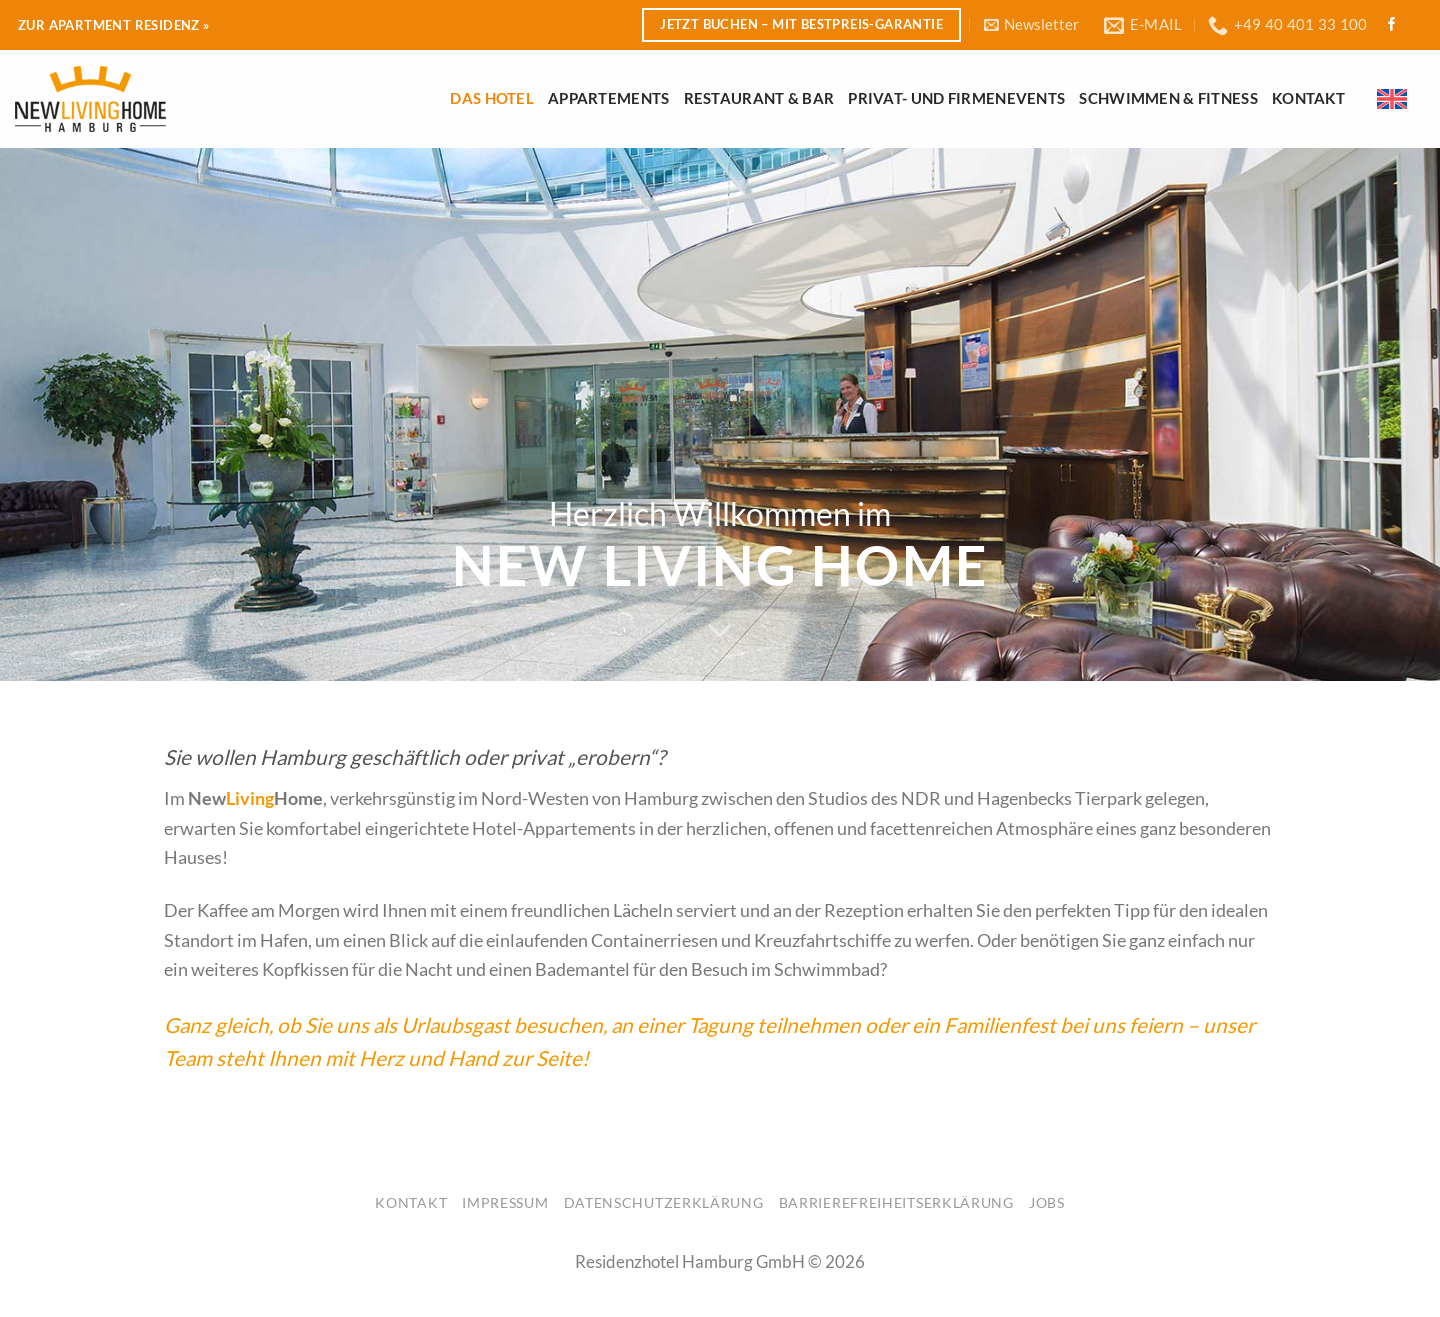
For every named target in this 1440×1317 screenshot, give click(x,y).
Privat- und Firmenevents (956, 98)
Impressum (505, 1202)
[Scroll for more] (720, 631)
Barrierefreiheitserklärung (896, 1202)
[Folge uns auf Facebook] (1392, 25)
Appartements (609, 98)
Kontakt (1308, 98)
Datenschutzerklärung (664, 1202)
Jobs (1047, 1202)
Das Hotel (492, 98)
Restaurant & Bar (759, 98)
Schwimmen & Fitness (1168, 98)
